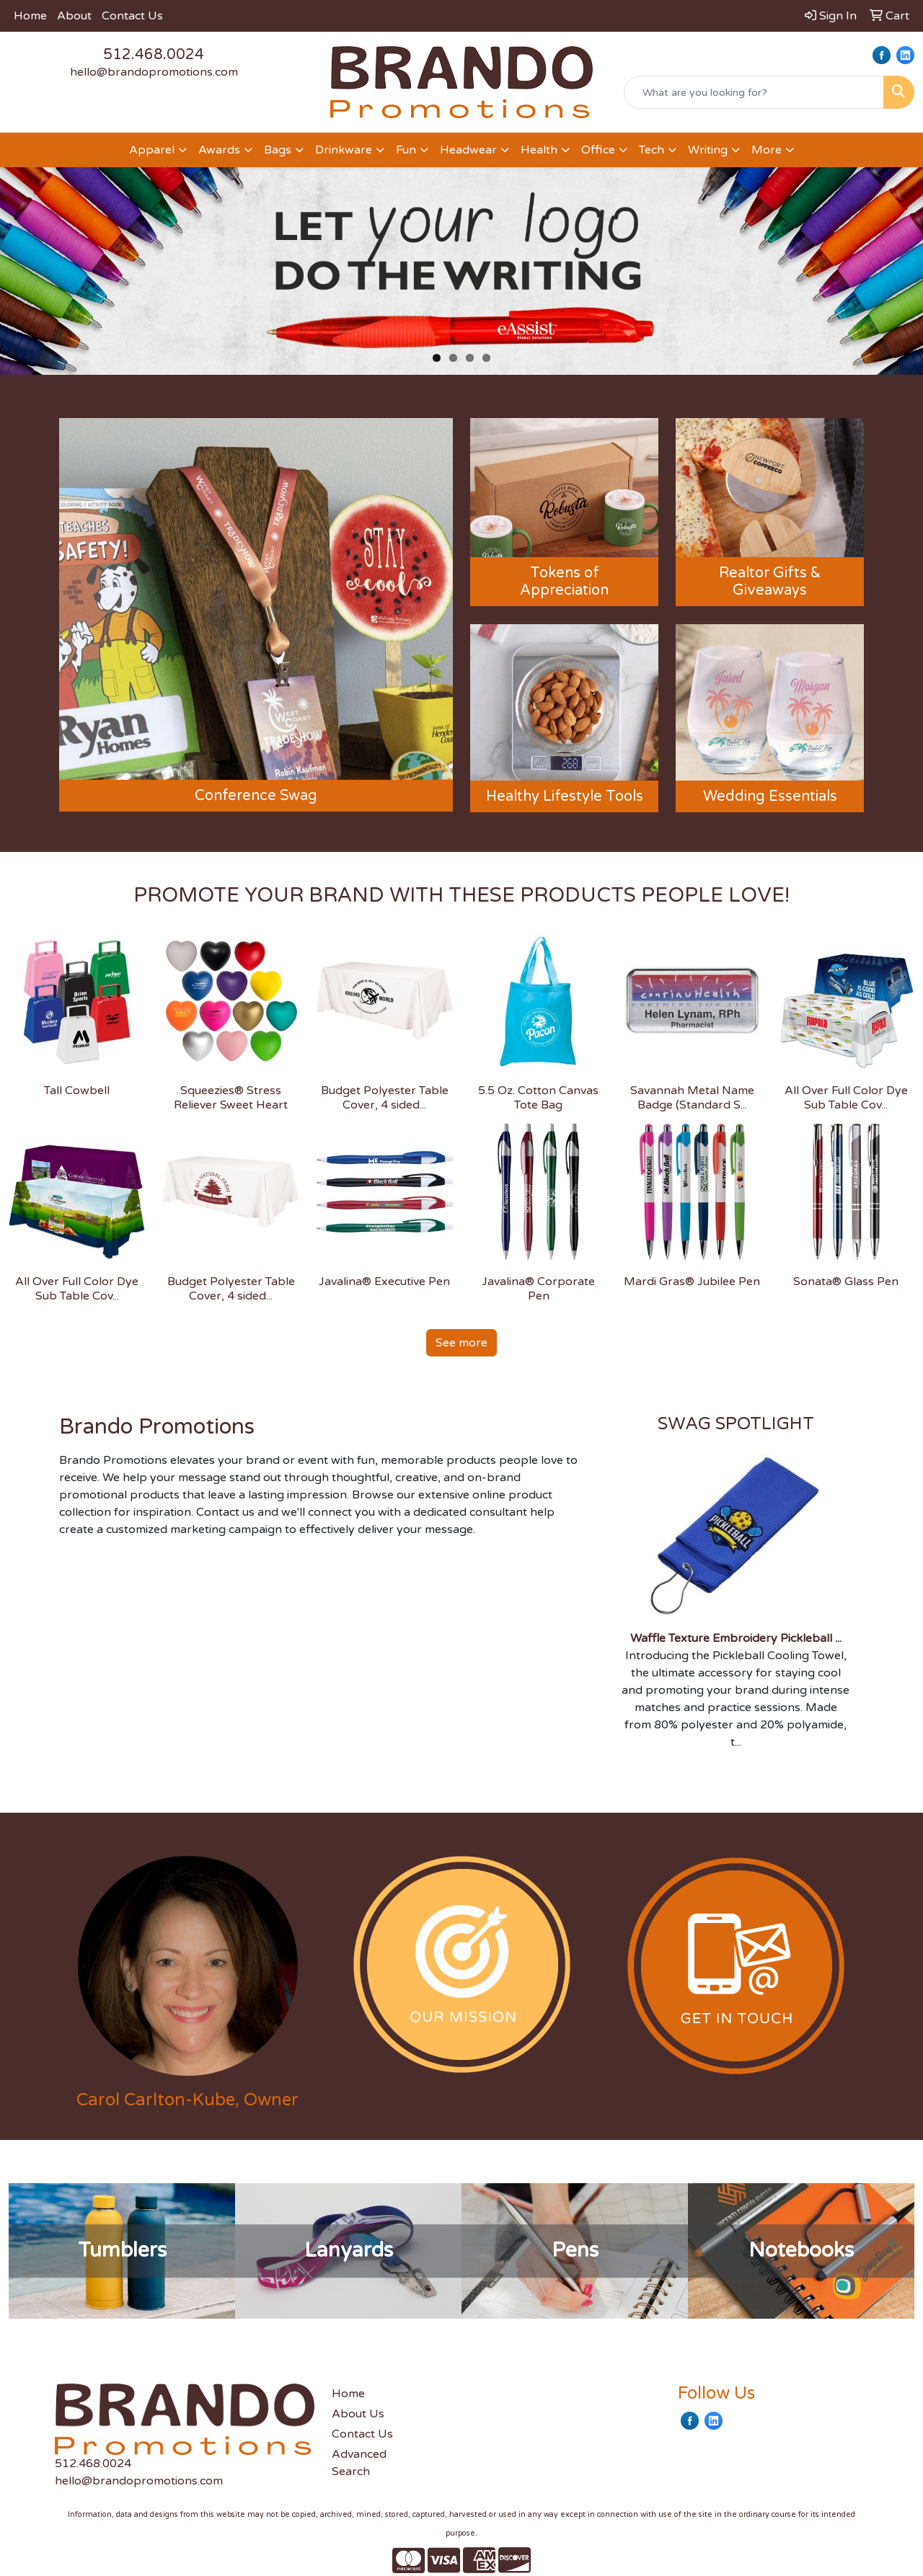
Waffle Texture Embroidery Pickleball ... (736, 1638)
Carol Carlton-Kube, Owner (187, 2099)
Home (30, 16)
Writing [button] (708, 150)
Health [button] (539, 150)
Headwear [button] (468, 150)
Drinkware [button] (343, 150)
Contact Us (132, 16)
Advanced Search (359, 2463)
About (74, 16)
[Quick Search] (754, 92)
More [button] (766, 150)
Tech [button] (651, 150)
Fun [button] (406, 150)
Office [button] (598, 150)
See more (461, 1343)
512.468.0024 (153, 54)
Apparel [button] (152, 150)
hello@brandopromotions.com (154, 72)
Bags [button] (277, 150)
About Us (358, 2414)
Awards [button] (219, 150)
